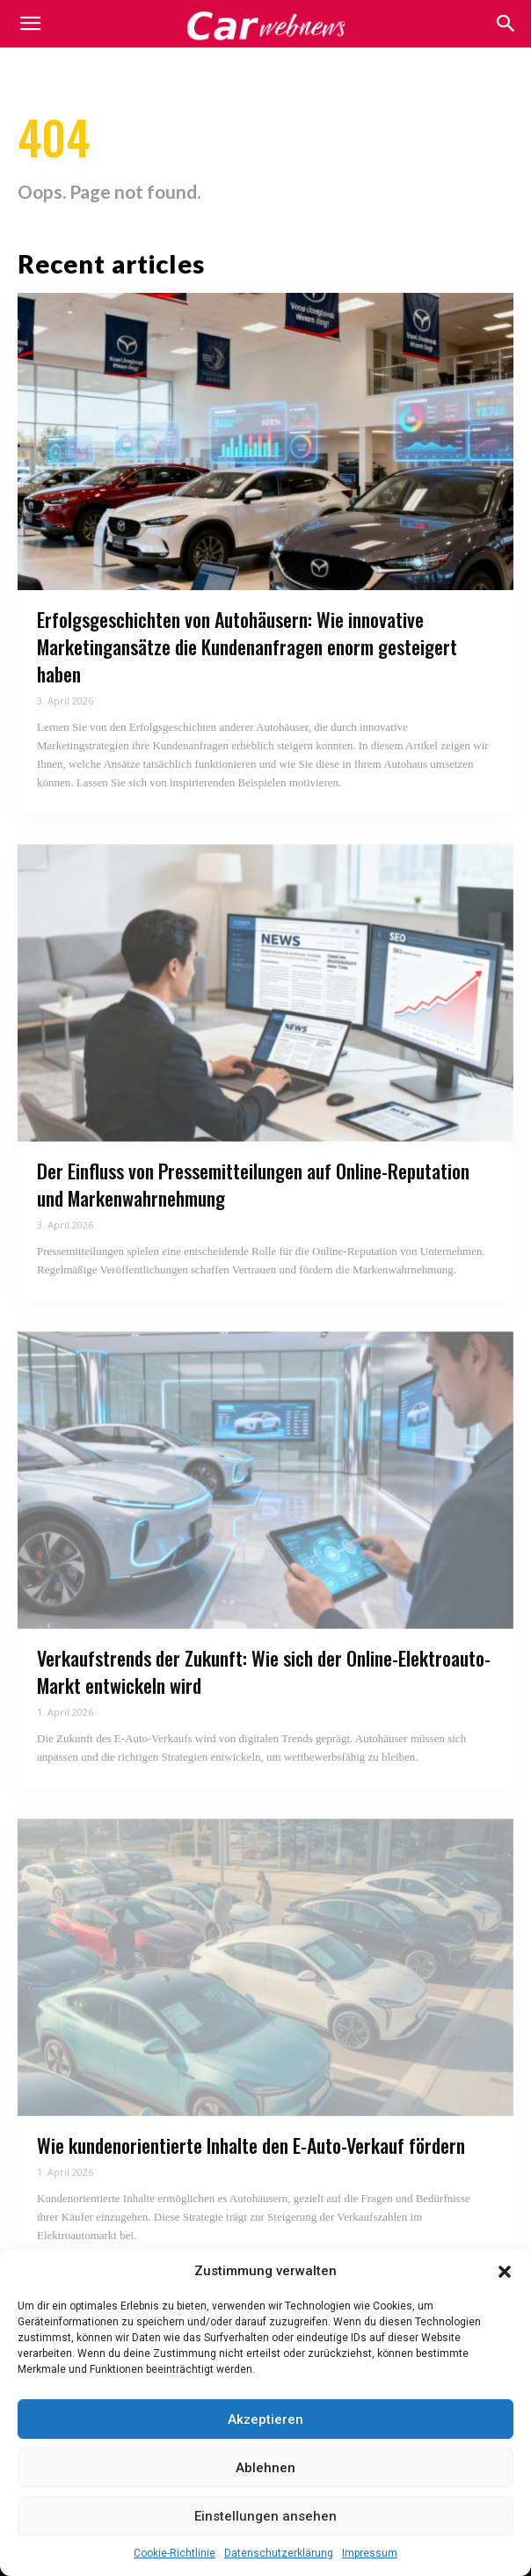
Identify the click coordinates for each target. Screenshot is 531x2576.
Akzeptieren (265, 2419)
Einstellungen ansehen (265, 2516)
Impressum (369, 2553)
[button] (504, 2271)
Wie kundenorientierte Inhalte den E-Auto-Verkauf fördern (251, 2145)
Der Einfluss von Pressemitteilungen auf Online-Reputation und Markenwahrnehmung (253, 1184)
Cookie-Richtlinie (174, 2553)
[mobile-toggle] (30, 23)
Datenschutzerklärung (278, 2553)
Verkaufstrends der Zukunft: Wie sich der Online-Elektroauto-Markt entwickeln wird (264, 1671)
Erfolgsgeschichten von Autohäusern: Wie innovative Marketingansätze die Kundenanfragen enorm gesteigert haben (247, 646)
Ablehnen (265, 2468)
